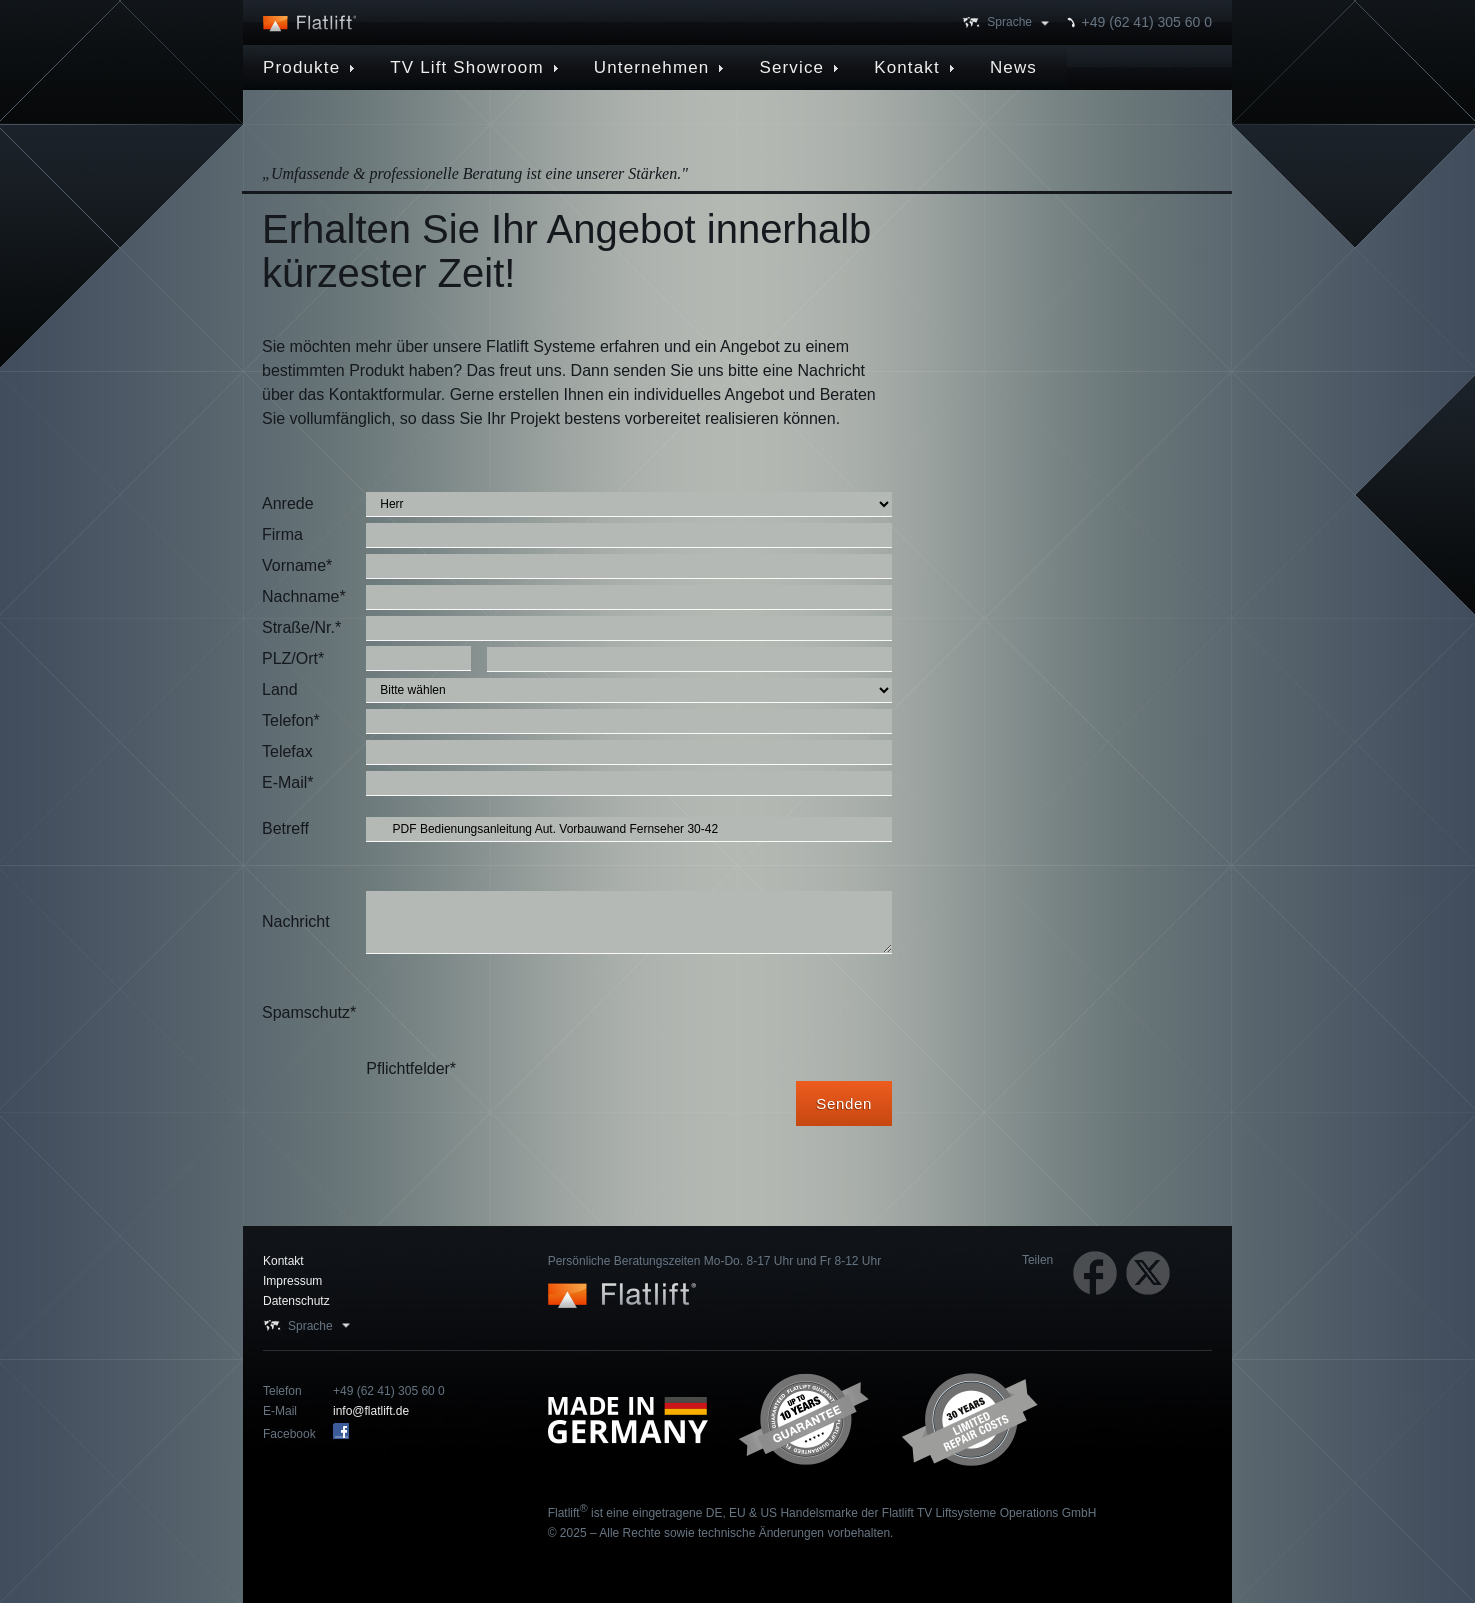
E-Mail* (288, 782)
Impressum (292, 1281)
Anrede (288, 503)
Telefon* (291, 720)
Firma (282, 534)
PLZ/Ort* (293, 658)
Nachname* (304, 596)
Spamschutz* (309, 1012)
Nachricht (296, 921)
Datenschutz (296, 1301)
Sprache (1009, 22)
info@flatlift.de (371, 1411)
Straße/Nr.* (301, 627)
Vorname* (297, 565)
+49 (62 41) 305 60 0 (1147, 22)
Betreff (285, 828)
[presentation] (518, 1013)
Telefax (287, 751)
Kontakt (283, 1261)
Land (280, 689)
